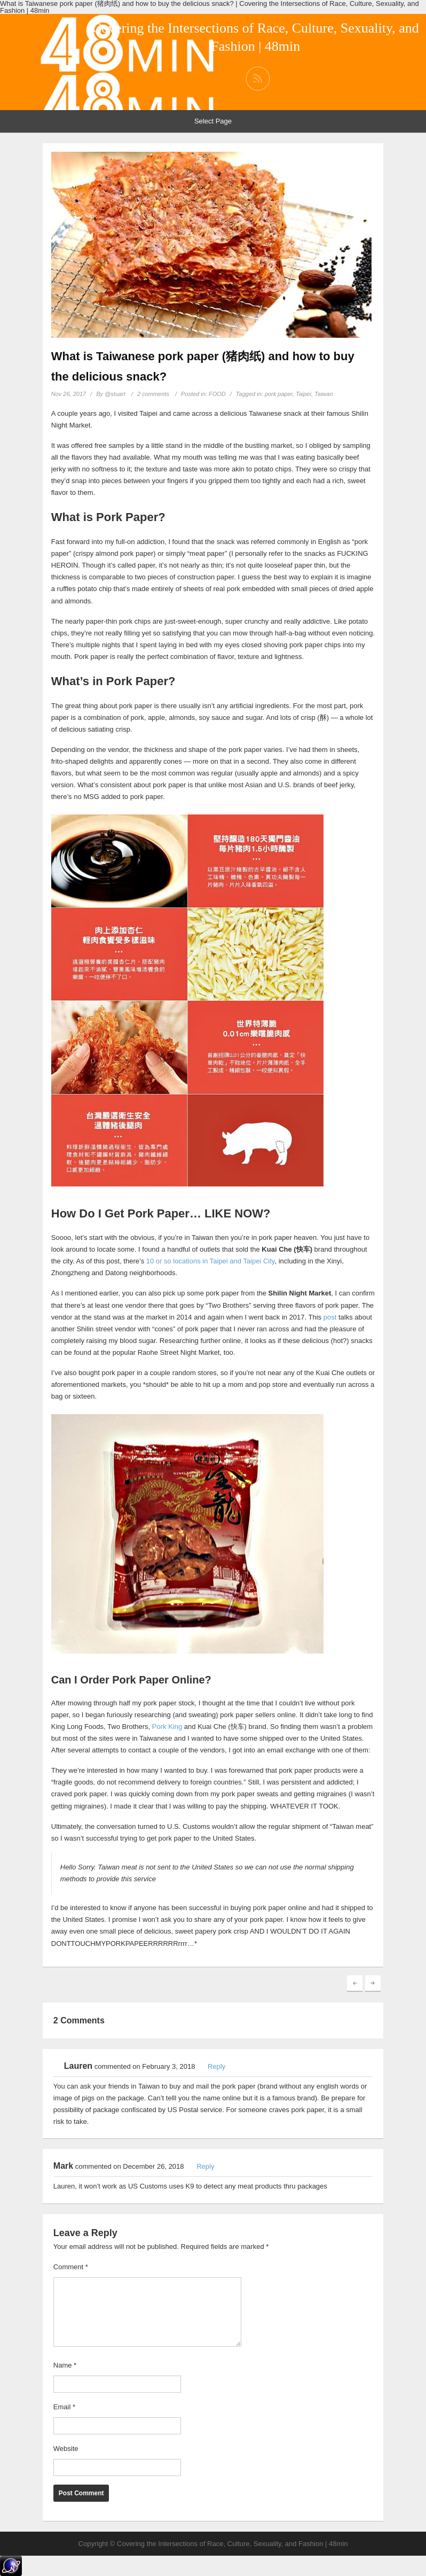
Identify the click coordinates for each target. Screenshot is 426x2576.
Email (64, 2407)
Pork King (167, 1726)
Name (64, 2365)
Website (65, 2449)
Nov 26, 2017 (68, 394)
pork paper (279, 394)
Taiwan (323, 394)
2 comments (153, 394)
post (330, 1317)
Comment (70, 2267)
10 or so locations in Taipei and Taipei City (210, 1261)
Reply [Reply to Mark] (205, 2166)
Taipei (303, 394)
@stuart (115, 394)
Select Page (213, 121)
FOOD (217, 394)
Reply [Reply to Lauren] (216, 2066)
